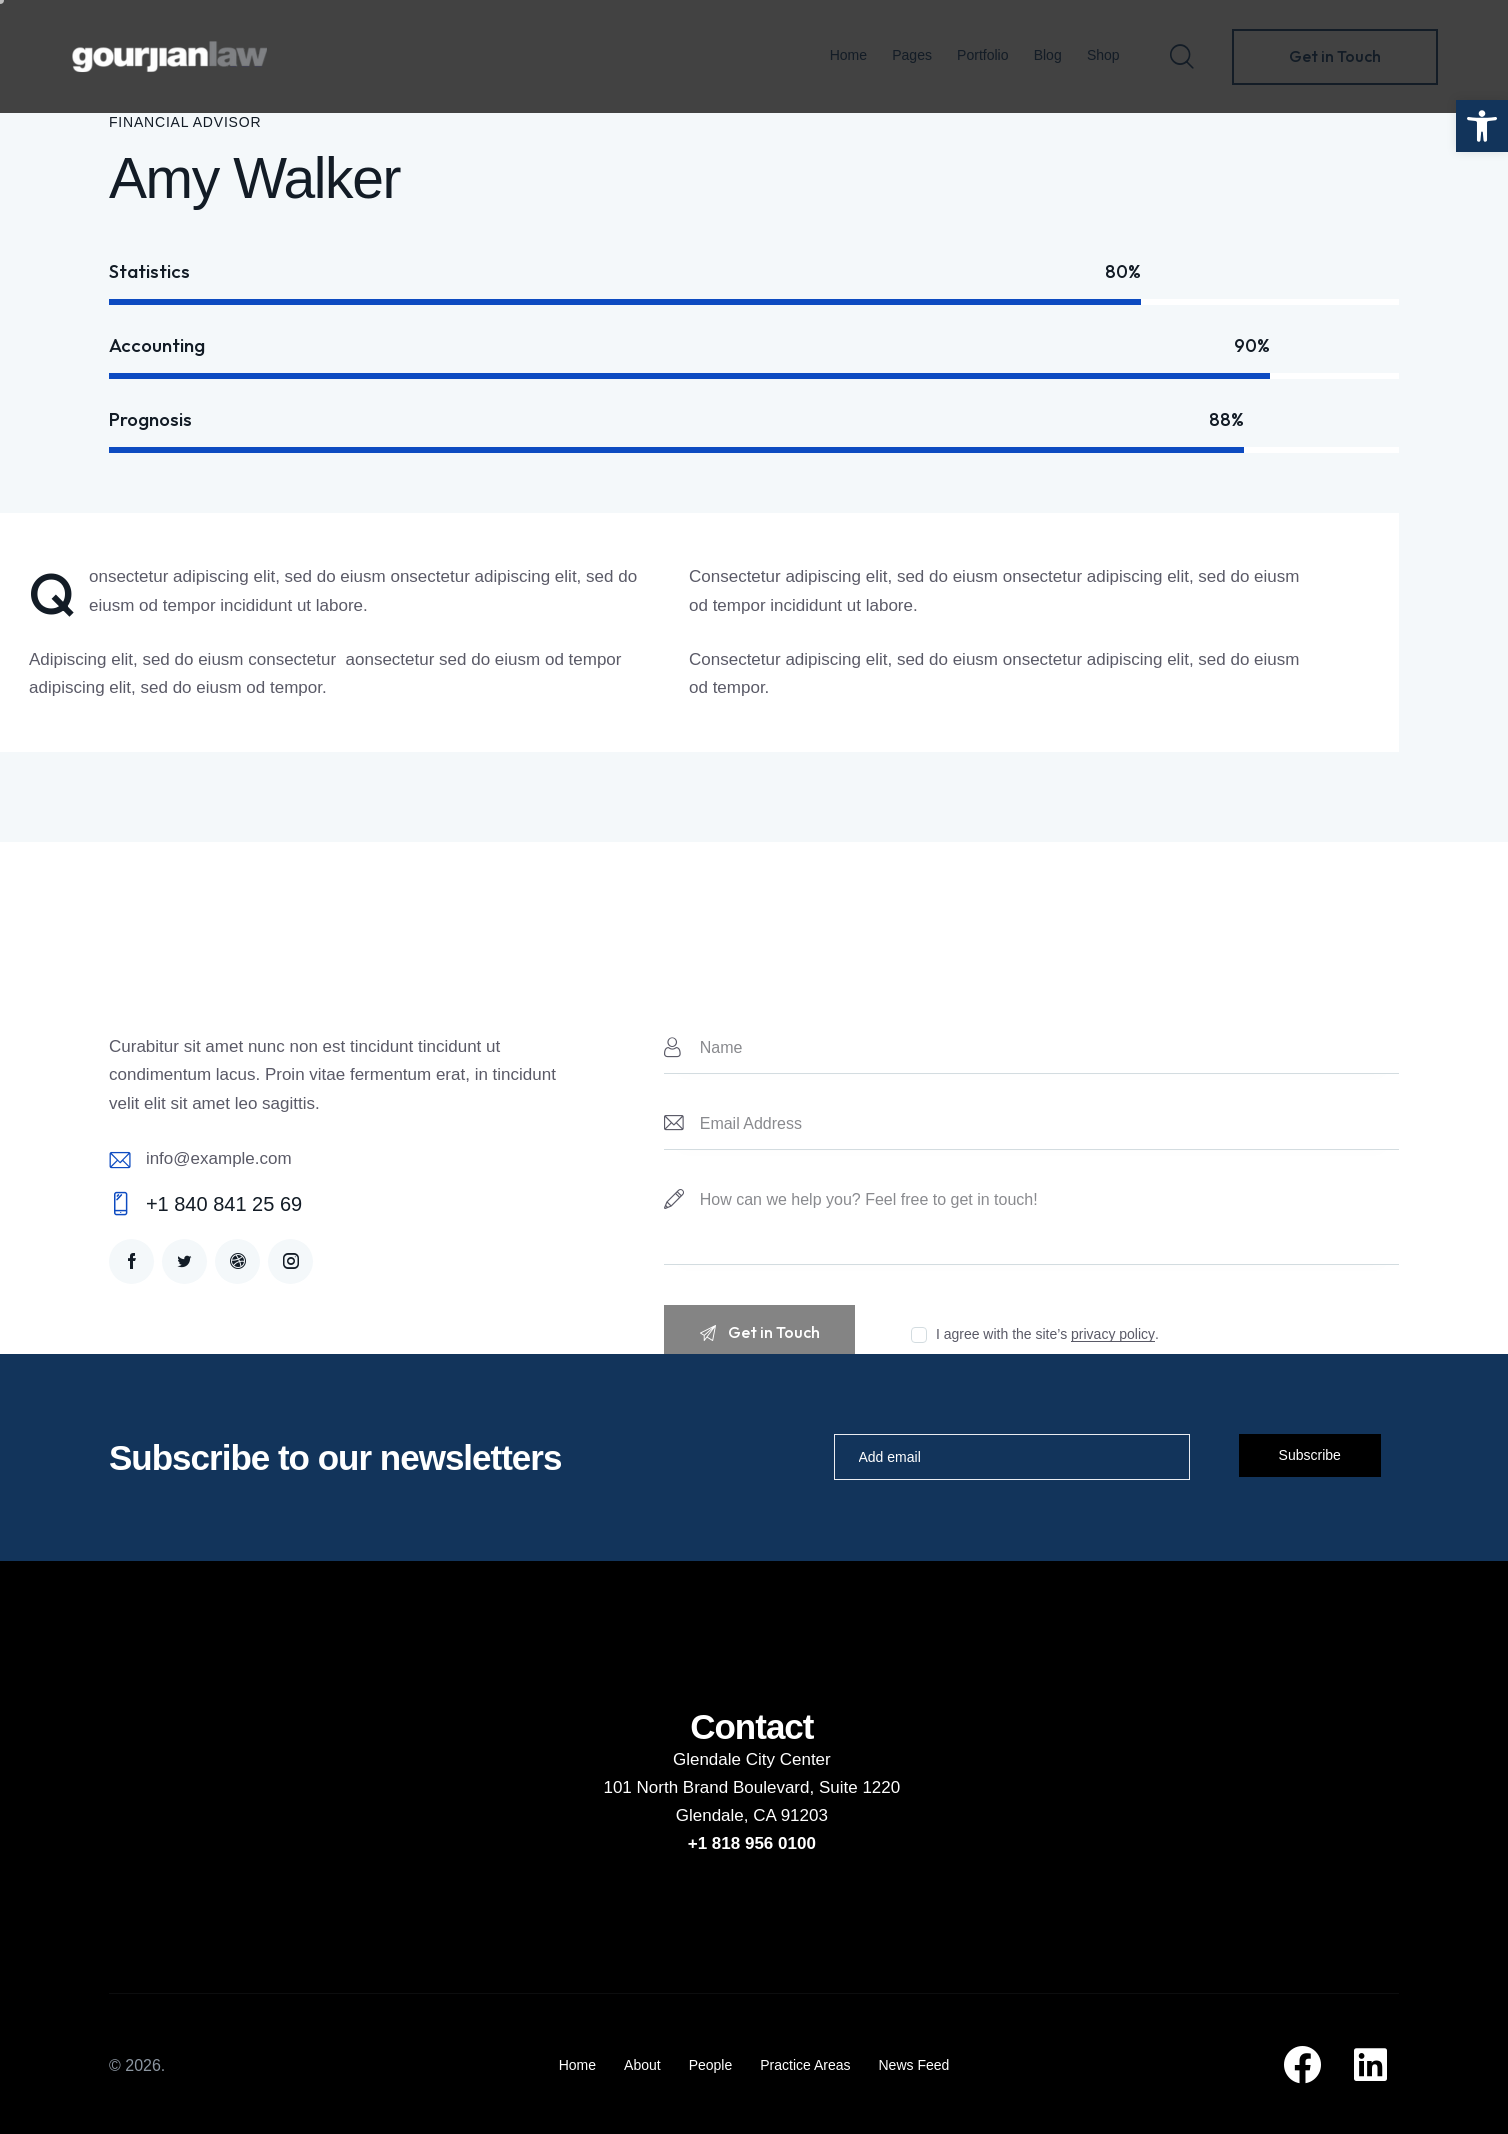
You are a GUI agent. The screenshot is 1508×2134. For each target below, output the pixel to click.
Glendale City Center (752, 1759)
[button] (1482, 126)
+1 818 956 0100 (752, 1843)
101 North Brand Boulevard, (710, 1787)
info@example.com (219, 1158)
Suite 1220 (859, 1787)
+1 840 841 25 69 (224, 1204)
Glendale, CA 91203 (752, 1815)
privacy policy (1113, 1334)
